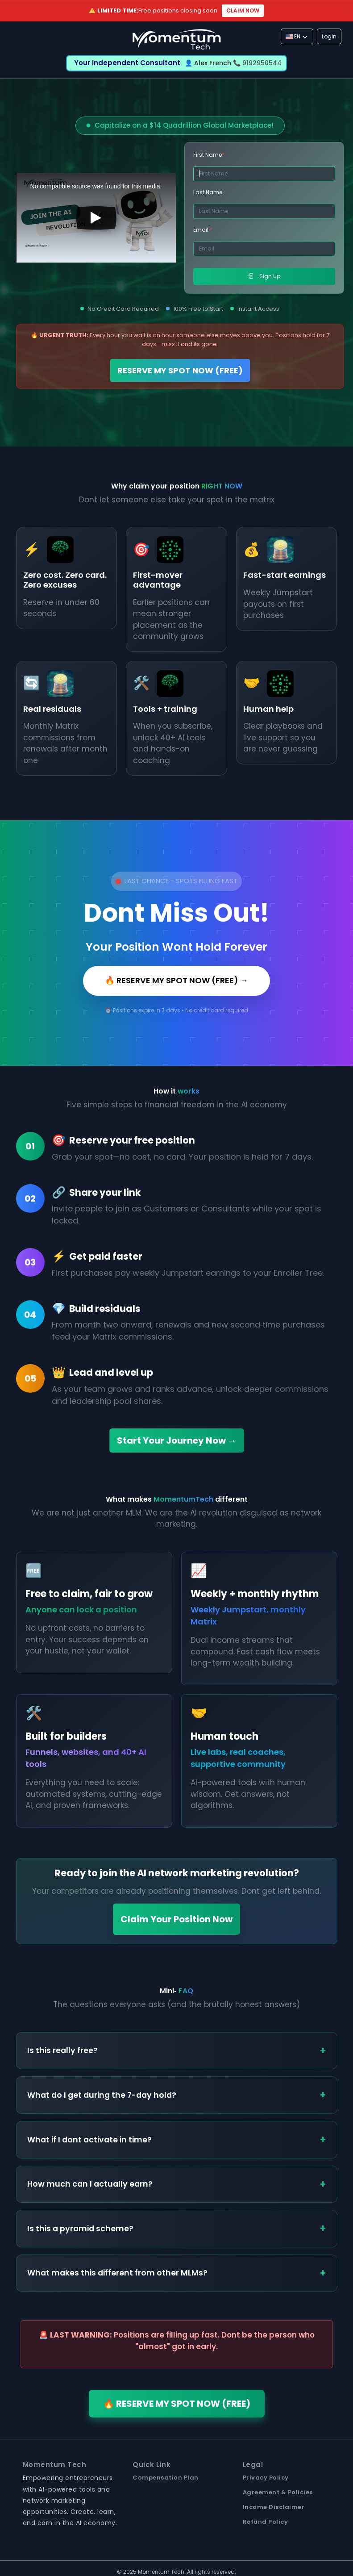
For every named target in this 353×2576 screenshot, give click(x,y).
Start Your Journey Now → (177, 1440)
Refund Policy (265, 2522)
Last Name (207, 192)
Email (202, 230)
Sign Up (264, 276)
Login (329, 36)
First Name (208, 155)
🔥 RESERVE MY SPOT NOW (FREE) (176, 2403)
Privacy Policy (266, 2477)
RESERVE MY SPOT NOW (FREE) (180, 370)
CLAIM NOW (242, 10)
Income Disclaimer (274, 2507)
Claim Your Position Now (176, 1919)
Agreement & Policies (278, 2492)
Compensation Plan (166, 2477)
